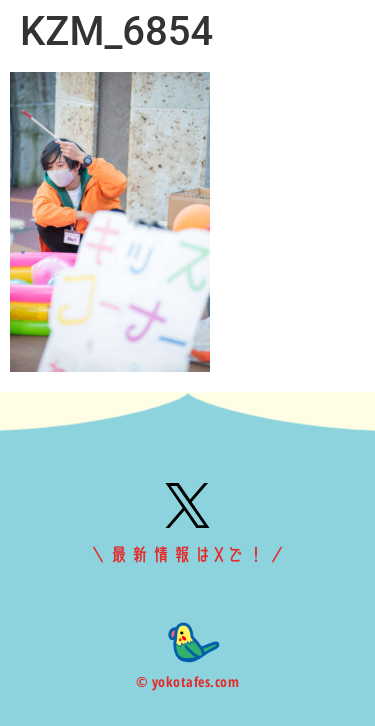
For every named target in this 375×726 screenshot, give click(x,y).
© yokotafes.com (188, 681)
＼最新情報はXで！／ (188, 555)
